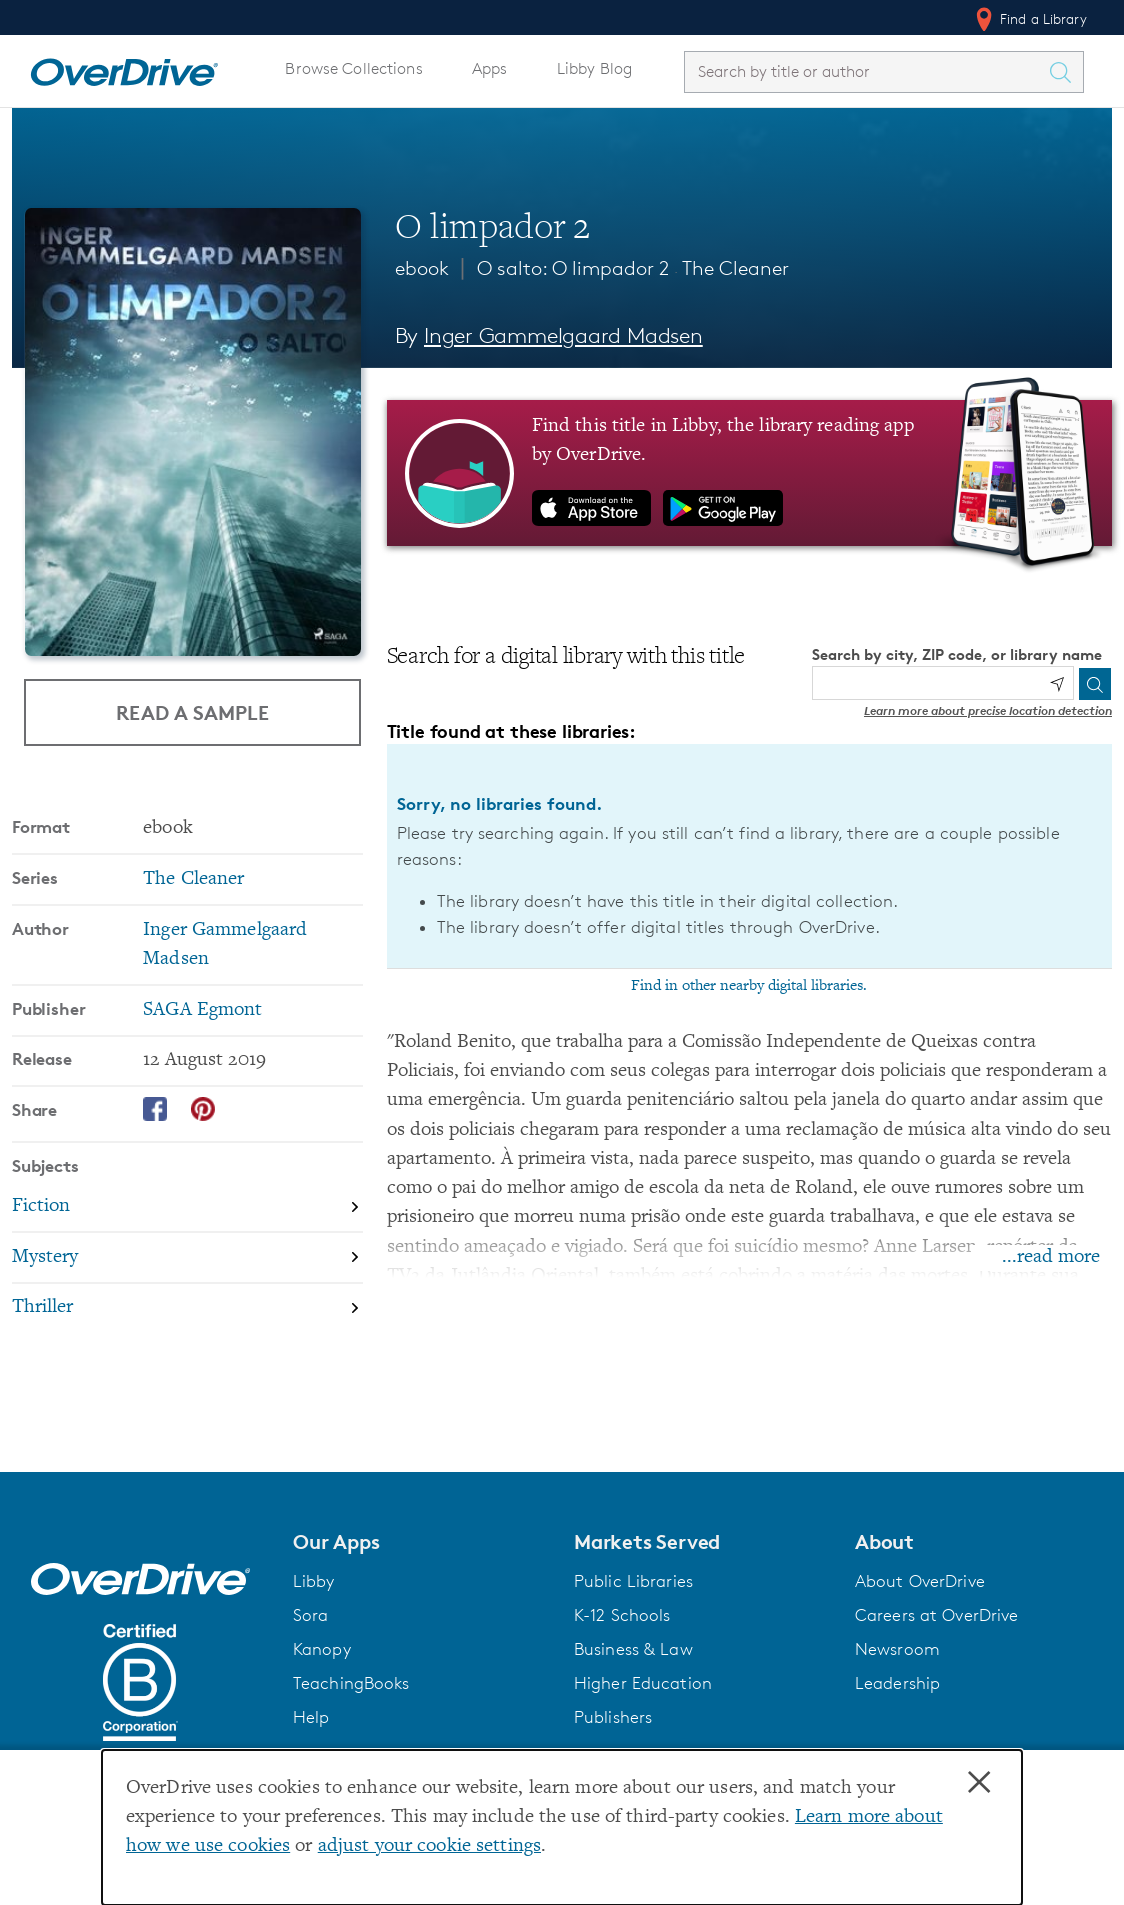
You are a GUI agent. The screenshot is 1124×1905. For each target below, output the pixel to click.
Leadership (897, 1683)
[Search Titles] (1065, 72)
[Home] (124, 68)
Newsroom (897, 1649)
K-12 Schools (622, 1615)
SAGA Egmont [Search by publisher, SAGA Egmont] (202, 1010)
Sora (311, 1615)
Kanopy (322, 1649)
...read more (1051, 1257)
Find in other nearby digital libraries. (749, 986)
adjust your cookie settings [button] (429, 1846)
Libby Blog (594, 68)
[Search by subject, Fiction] (187, 1207)
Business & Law (633, 1649)
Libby (314, 1581)
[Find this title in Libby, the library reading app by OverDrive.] (749, 473)
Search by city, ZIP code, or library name (957, 654)
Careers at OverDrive (936, 1615)
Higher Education (643, 1683)
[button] (421, 1542)
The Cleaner (735, 268)
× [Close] (979, 1783)
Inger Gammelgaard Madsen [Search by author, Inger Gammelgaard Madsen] (563, 335)
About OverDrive (920, 1581)
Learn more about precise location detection (988, 710)
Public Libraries (633, 1581)
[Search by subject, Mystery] (187, 1258)
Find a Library (1029, 19)
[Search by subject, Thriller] (187, 1308)
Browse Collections (353, 68)
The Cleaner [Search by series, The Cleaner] (193, 879)
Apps (490, 68)
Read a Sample (192, 711)
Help (311, 1717)
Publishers (613, 1717)
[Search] (1095, 684)
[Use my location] (1057, 684)
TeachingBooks (351, 1683)
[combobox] (866, 71)
